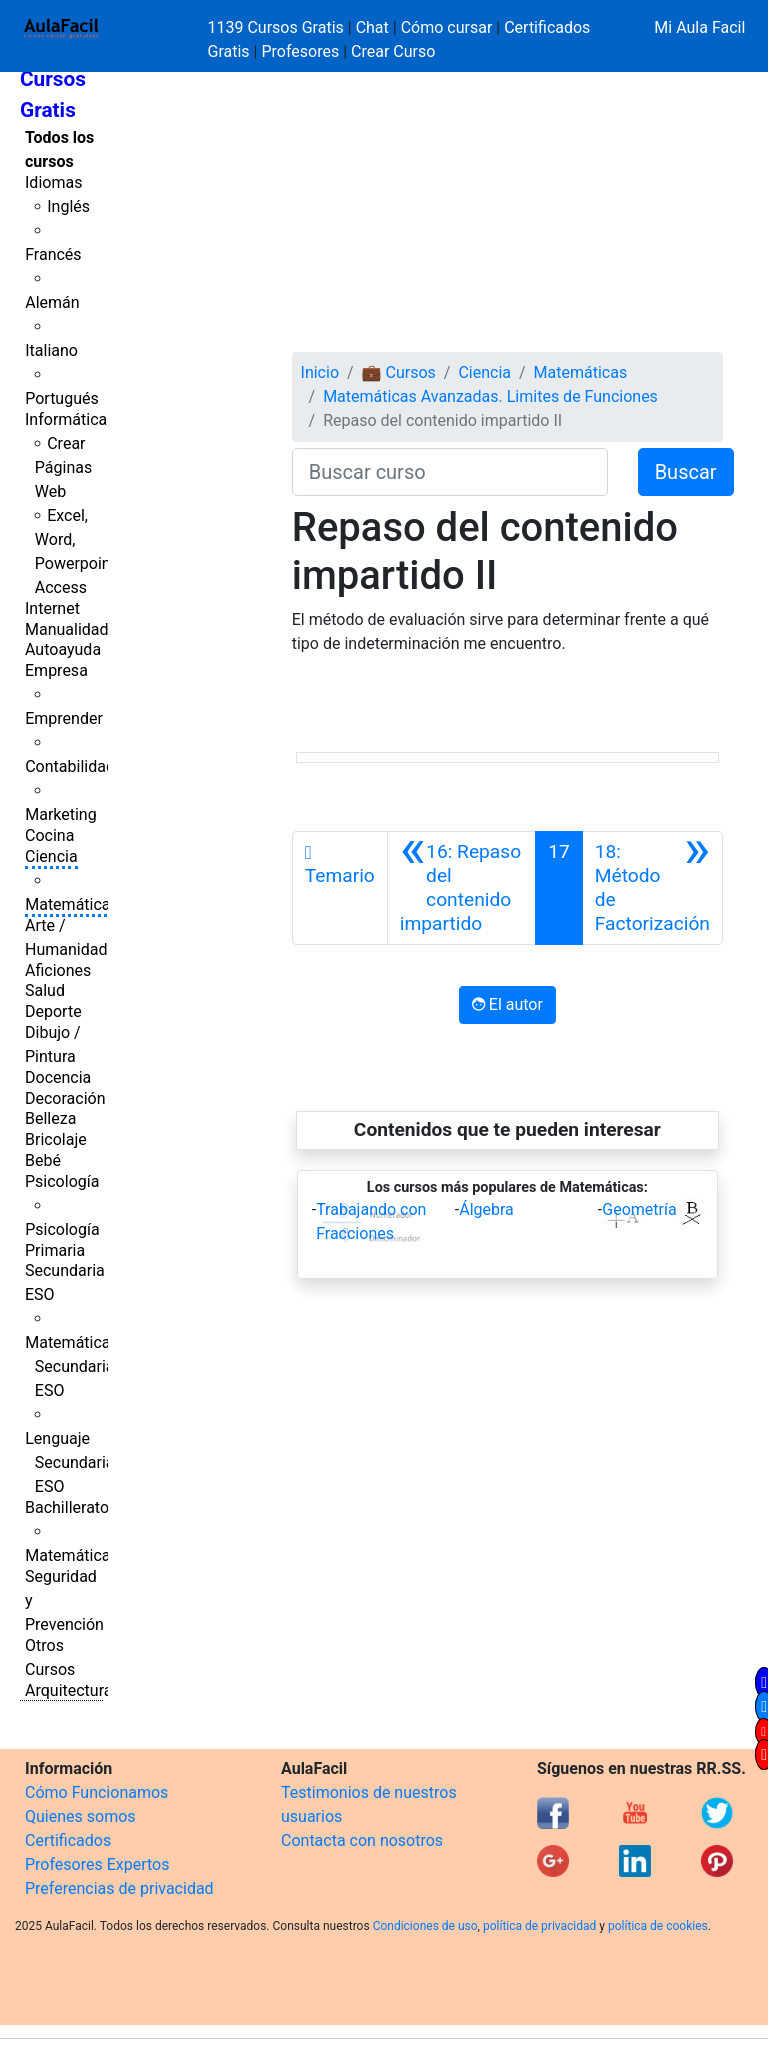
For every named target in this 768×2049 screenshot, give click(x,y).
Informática (66, 419)
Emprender (64, 718)
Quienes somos (80, 1816)
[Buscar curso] (450, 472)
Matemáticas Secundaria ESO (72, 1366)
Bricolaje (56, 1139)
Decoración (65, 1098)
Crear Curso (393, 51)
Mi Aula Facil (699, 27)
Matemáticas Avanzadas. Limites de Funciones (490, 396)
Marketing (60, 814)
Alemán (52, 302)
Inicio (320, 372)
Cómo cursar (447, 27)
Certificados (68, 1840)
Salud (45, 990)
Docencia (58, 1077)
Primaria (55, 1250)
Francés (53, 254)
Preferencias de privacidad (119, 1888)
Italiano (51, 350)
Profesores (300, 51)
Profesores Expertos (97, 1864)
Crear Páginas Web (63, 467)
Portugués (62, 398)
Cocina (49, 835)
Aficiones (58, 970)
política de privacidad (539, 1926)
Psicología (62, 1181)
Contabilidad (70, 766)
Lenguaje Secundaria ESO (69, 1462)
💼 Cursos (399, 372)
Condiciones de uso (425, 1926)
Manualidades (75, 629)
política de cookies (658, 1926)
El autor (507, 1004)
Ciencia (51, 856)
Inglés (68, 206)
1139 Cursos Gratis (278, 27)
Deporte (53, 1011)
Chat (372, 27)
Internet (52, 608)
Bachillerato (67, 1507)
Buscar (686, 472)
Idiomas (53, 182)
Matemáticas (72, 904)
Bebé (43, 1160)
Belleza (50, 1118)
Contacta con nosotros (362, 1840)
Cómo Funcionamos (96, 1792)
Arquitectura (68, 1690)
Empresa (56, 670)
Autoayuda (63, 649)
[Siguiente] (652, 888)
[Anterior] (461, 888)
